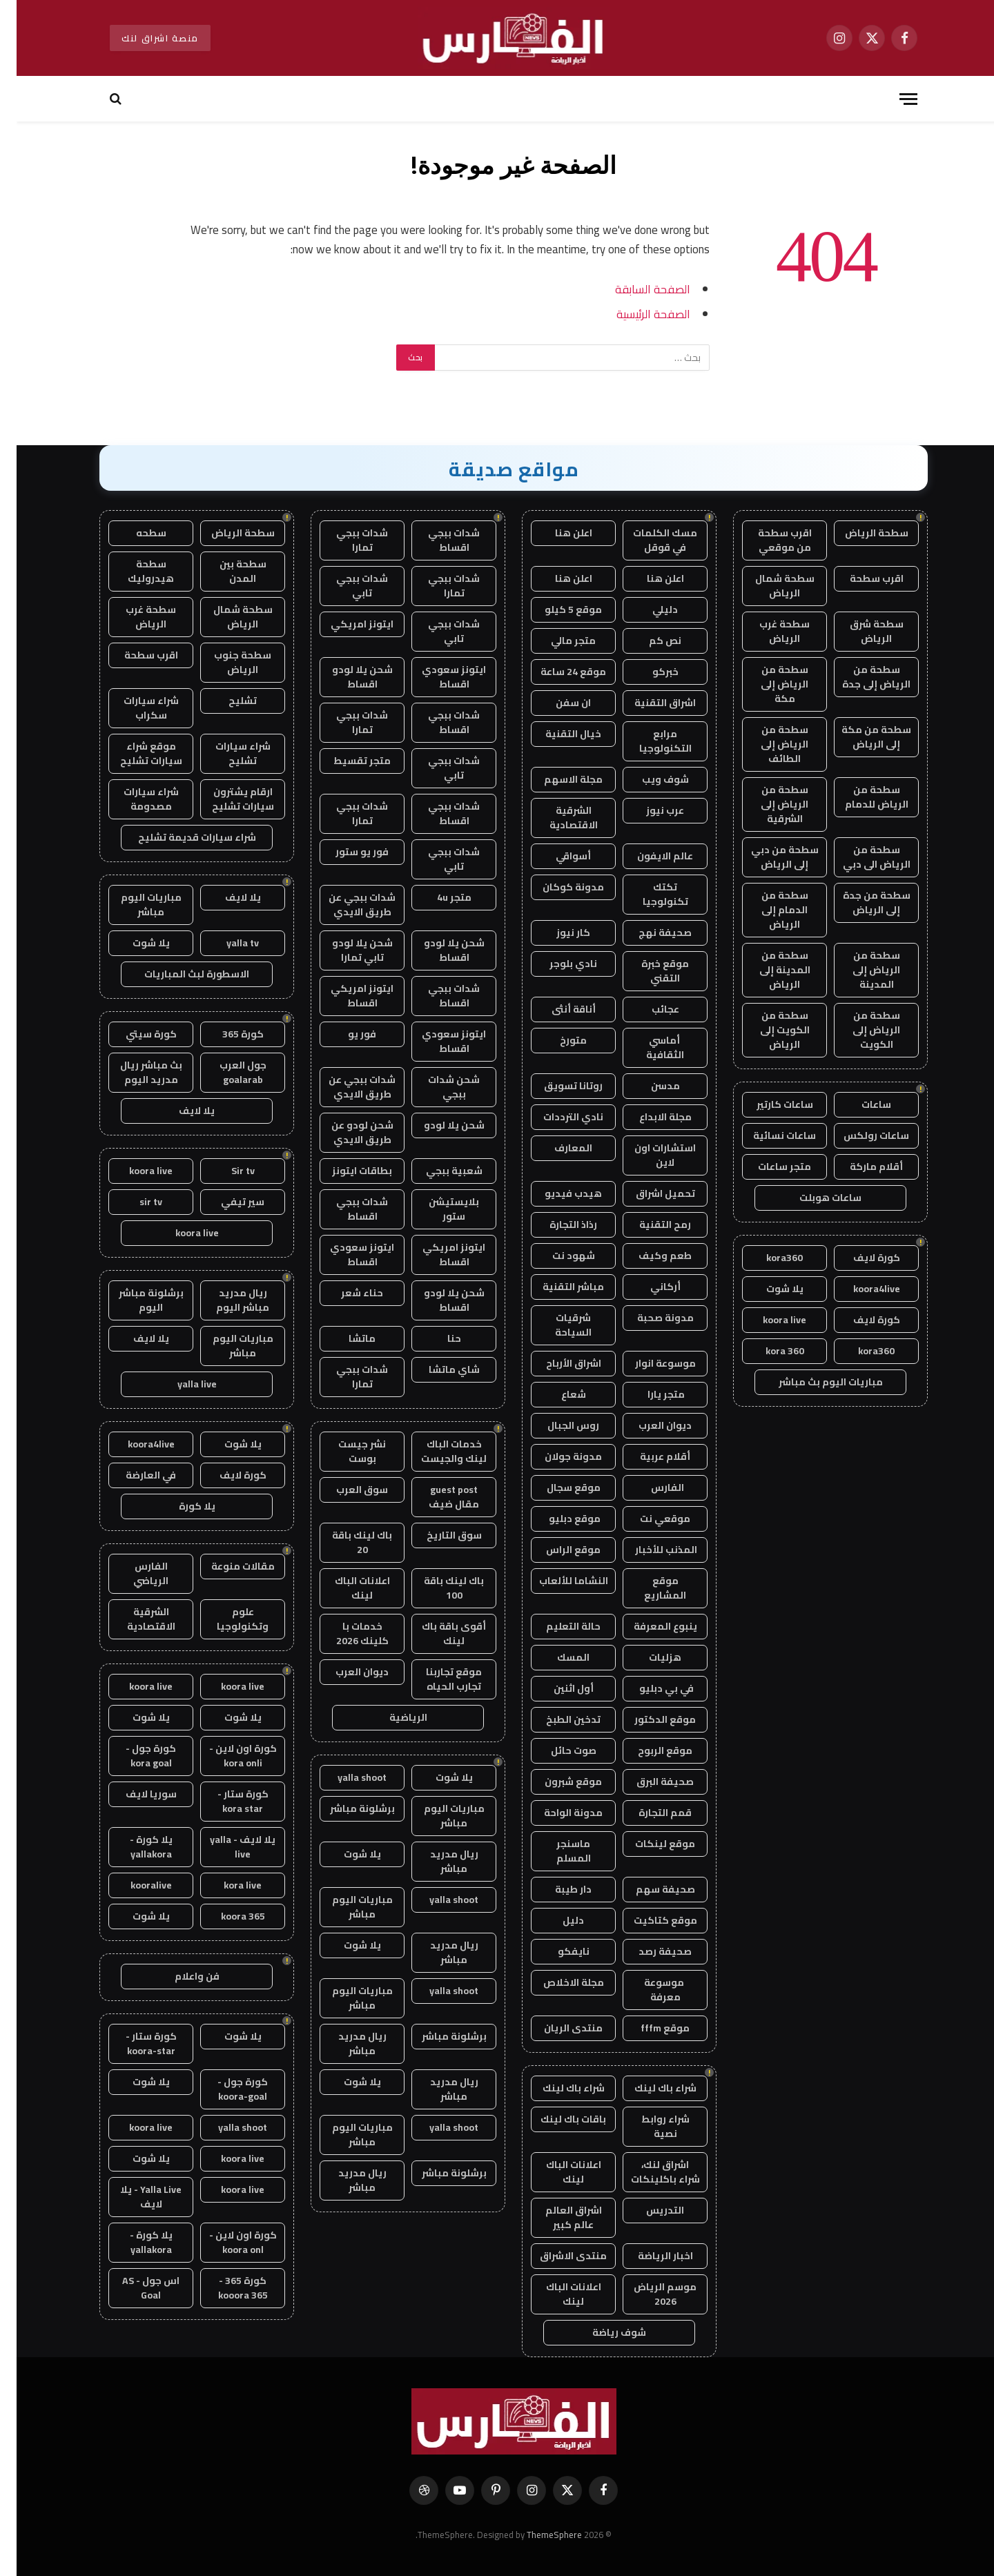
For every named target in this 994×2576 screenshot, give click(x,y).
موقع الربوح (648, 1750)
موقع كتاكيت (649, 1920)
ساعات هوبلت (814, 1198)
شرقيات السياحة (556, 1325)
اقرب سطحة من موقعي (768, 540)
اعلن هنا (557, 533)
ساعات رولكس (860, 1135)
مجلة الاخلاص (557, 1982)
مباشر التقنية (556, 1287)
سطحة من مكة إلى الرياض (860, 737)
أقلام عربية (648, 1456)
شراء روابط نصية (649, 2126)
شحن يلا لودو (437, 1125)
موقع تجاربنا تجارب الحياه (437, 1679)
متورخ (556, 1040)
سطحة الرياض (860, 533)
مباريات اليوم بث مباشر (814, 1382)
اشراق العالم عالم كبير (557, 2217)
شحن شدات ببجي (437, 1087)
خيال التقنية (557, 734)
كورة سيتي (134, 1034)
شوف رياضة (603, 2332)
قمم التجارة (648, 1813)
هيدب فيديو (556, 1193)
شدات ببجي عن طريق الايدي (345, 904)
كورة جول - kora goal (134, 1755)
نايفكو (557, 1951)
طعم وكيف (648, 1256)
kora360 (768, 1258)
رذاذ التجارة (557, 1224)
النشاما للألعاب (557, 1581)
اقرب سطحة (860, 578)
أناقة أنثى (557, 1009)
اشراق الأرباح (557, 1363)
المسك (556, 1657)
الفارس (648, 1487)
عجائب (649, 1009)
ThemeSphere (537, 2534)
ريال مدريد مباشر (437, 1861)
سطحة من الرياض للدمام (860, 797)
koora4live (860, 1289)
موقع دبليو (557, 1519)
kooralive (134, 1885)
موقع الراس (556, 1550)
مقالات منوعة (226, 1566)
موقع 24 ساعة (556, 672)
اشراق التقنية (648, 703)
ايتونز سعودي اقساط (437, 677)
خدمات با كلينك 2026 (346, 1633)
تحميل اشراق (649, 1193)
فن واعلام (180, 1976)
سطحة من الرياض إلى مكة (768, 684)
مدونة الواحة (556, 1813)
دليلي (648, 609)
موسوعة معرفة (648, 1989)
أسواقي (556, 856)
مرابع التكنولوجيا (649, 741)
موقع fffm (648, 2028)
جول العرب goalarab (226, 1072)
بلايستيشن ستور (437, 1209)
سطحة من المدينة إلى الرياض (768, 969)
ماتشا (345, 1338)
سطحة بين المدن (226, 571)
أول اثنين (557, 1688)
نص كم (648, 641)
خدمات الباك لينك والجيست (437, 1451)
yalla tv (226, 943)
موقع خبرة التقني (648, 971)
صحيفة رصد (648, 1951)
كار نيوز (557, 932)
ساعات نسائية (768, 1135)
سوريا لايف (134, 1794)
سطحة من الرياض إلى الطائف (768, 744)
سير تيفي (226, 1202)
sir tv (134, 1202)
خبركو (649, 672)
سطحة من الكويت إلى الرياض (768, 1029)
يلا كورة (180, 1506)
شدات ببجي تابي (345, 585)
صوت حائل (557, 1750)
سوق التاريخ (437, 1535)
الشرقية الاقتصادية (557, 817)
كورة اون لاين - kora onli (226, 1755)
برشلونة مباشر (345, 1808)
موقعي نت (648, 1519)
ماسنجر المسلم (557, 1851)
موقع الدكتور (648, 1719)
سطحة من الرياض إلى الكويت (860, 1029)
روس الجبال (557, 1425)
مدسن (648, 1086)
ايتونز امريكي (345, 624)
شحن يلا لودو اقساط (345, 677)
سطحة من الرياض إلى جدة (860, 677)
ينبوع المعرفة (649, 1626)
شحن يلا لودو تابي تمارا (345, 950)
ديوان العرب (648, 1425)
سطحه (134, 533)
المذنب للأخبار (648, 1550)
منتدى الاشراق (556, 2256)
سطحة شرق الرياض (860, 631)
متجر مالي (556, 641)
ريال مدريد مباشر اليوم (226, 1300)
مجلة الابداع (649, 1117)
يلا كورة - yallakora (134, 1847)
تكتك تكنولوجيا (649, 894)
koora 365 (226, 1916)
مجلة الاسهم (556, 779)
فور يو (345, 1034)
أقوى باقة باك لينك (437, 1633)
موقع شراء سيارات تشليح (135, 753)
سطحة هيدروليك (134, 571)
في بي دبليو (649, 1688)
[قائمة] (892, 99)
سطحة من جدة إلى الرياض (860, 902)
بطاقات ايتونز (345, 1171)
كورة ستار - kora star (226, 1801)
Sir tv (226, 1171)
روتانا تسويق (556, 1086)
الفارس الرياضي (134, 1573)
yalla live (180, 1384)
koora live (768, 1320)
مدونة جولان (556, 1456)
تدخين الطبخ (556, 1719)
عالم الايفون (648, 856)
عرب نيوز (648, 810)
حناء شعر (345, 1293)
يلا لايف (226, 897)
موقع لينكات (648, 1844)
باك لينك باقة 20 (345, 1542)
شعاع (557, 1394)
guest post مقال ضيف (437, 1497)
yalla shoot (345, 1777)
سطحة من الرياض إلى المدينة (860, 969)
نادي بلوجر (557, 964)
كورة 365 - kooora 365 (226, 2288)
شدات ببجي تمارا (345, 540)
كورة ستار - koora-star (134, 2043)
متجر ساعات (768, 1166)
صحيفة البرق (648, 1781)
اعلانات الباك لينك (557, 2172)
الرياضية (392, 1717)
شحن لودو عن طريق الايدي (346, 1132)
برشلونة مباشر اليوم (134, 1300)
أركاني (649, 1287)
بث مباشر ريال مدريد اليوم (135, 1072)
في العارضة (134, 1475)
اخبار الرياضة (648, 2256)
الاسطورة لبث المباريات (180, 974)
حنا (438, 1338)
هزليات (648, 1657)
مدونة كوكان (556, 887)
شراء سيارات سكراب (134, 708)
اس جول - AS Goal (134, 2288)
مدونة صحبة (649, 1318)
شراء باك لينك (649, 2088)
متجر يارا (648, 1394)
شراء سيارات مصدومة (134, 799)
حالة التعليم (556, 1626)
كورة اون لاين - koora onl (226, 2242)
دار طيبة (556, 1889)
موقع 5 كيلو (556, 609)
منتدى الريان (556, 2028)
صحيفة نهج (648, 932)
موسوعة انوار (648, 1363)
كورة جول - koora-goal (226, 2089)
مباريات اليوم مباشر (437, 1815)
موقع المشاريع (648, 1588)
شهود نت (557, 1256)
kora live (226, 1885)
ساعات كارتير (768, 1104)
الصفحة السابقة (636, 289)
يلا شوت (768, 1289)
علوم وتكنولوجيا (226, 1619)
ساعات (860, 1104)
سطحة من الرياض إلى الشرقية (768, 804)
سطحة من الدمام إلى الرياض (768, 909)
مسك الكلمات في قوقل (648, 540)
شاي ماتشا (437, 1369)
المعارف (557, 1148)
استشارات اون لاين (648, 1155)
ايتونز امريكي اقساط (345, 995)
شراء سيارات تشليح (226, 753)
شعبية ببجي (437, 1171)
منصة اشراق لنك (143, 38)
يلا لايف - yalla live (226, 1847)
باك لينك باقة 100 (437, 1588)
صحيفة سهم (649, 1889)
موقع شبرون (556, 1781)
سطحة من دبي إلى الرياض (768, 857)
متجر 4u (437, 897)
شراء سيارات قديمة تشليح (180, 837)
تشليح (226, 701)
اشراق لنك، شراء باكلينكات (648, 2172)
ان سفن (556, 703)
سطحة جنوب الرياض (226, 662)
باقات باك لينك (556, 2119)
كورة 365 (226, 1034)
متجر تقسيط (345, 761)
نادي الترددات (557, 1117)
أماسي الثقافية (648, 1047)
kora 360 (768, 1351)
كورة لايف (860, 1258)
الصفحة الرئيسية (637, 313)
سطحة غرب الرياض (768, 631)
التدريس (648, 2210)
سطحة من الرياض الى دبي (860, 857)
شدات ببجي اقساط (437, 540)
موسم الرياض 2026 (648, 2294)
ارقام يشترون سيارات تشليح (226, 799)
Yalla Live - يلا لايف (134, 2196)
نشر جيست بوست (345, 1451)
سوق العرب (345, 1490)
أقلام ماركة (859, 1166)
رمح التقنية (648, 1224)
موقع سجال (557, 1487)
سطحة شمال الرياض (768, 585)
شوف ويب (648, 779)
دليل (556, 1920)
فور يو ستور (345, 852)
